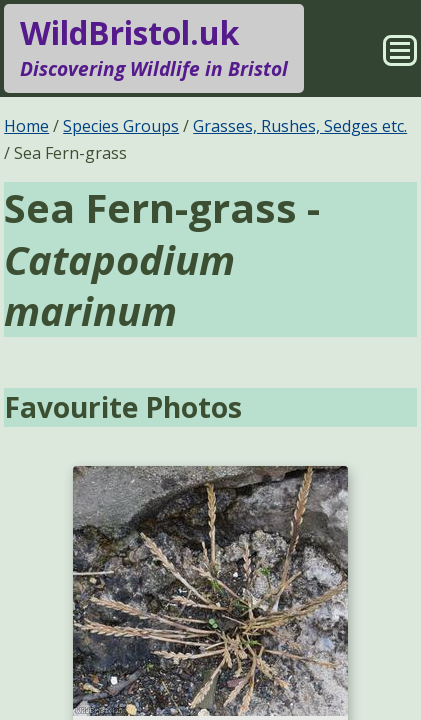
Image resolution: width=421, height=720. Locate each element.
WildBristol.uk (154, 48)
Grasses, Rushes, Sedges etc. (300, 126)
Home (26, 126)
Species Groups (121, 126)
